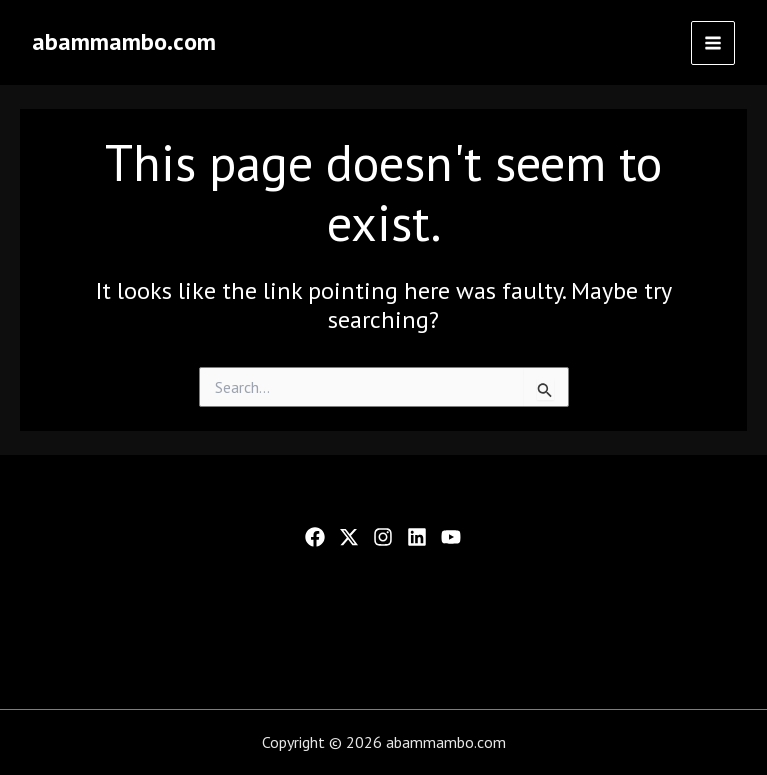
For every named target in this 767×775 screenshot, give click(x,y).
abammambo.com (124, 41)
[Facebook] (315, 537)
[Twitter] (349, 537)
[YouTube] (451, 537)
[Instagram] (383, 537)
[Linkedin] (417, 537)
